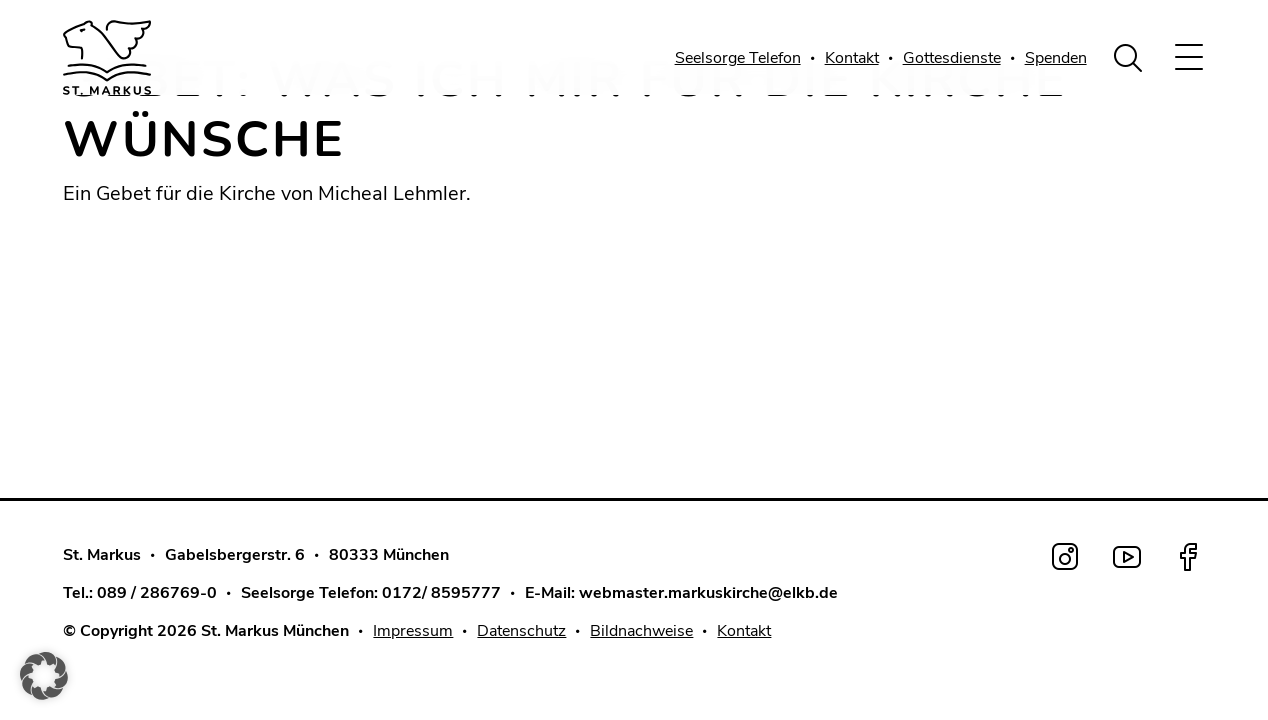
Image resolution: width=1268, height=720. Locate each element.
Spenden (1056, 58)
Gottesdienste (952, 58)
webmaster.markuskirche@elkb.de (708, 593)
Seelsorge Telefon (738, 58)
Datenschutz (521, 631)
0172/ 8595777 (441, 593)
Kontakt (852, 58)
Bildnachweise (641, 631)
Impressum (413, 631)
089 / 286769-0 (157, 593)
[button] (44, 676)
